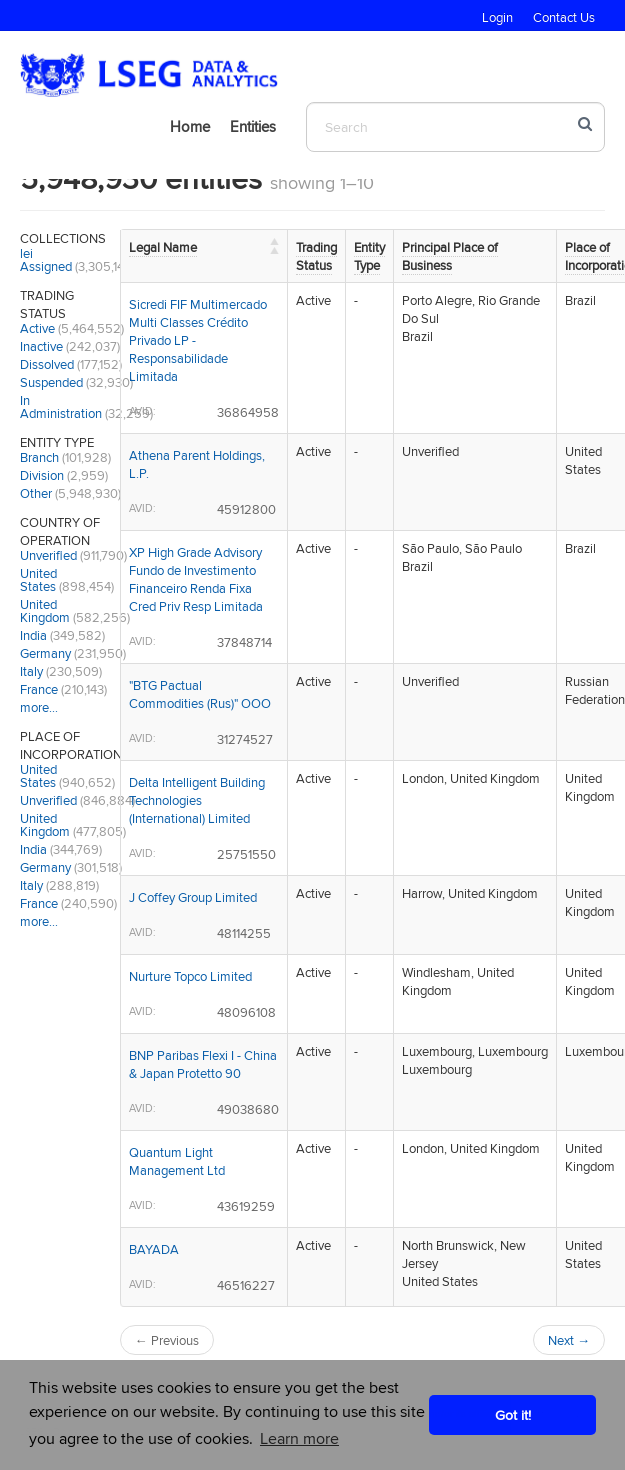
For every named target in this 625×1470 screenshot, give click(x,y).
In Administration (61, 406)
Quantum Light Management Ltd (177, 1161)
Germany (45, 653)
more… (39, 707)
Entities (253, 126)
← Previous (167, 1340)
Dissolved (47, 364)
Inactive (41, 346)
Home (190, 126)
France (39, 689)
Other (36, 493)
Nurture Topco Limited (190, 976)
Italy (31, 671)
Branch (39, 457)
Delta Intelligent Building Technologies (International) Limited (197, 800)
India (33, 635)
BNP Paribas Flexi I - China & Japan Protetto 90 (203, 1064)
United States (38, 579)
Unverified (48, 555)
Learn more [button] (299, 1438)
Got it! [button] (513, 1414)
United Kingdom (45, 610)
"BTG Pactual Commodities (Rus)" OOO (200, 694)
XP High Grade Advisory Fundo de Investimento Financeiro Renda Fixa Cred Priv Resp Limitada (196, 579)
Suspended (51, 382)
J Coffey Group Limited (193, 897)
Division (42, 475)
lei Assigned (46, 259)
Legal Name (163, 247)
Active (37, 328)
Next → (569, 1340)
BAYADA (154, 1249)
